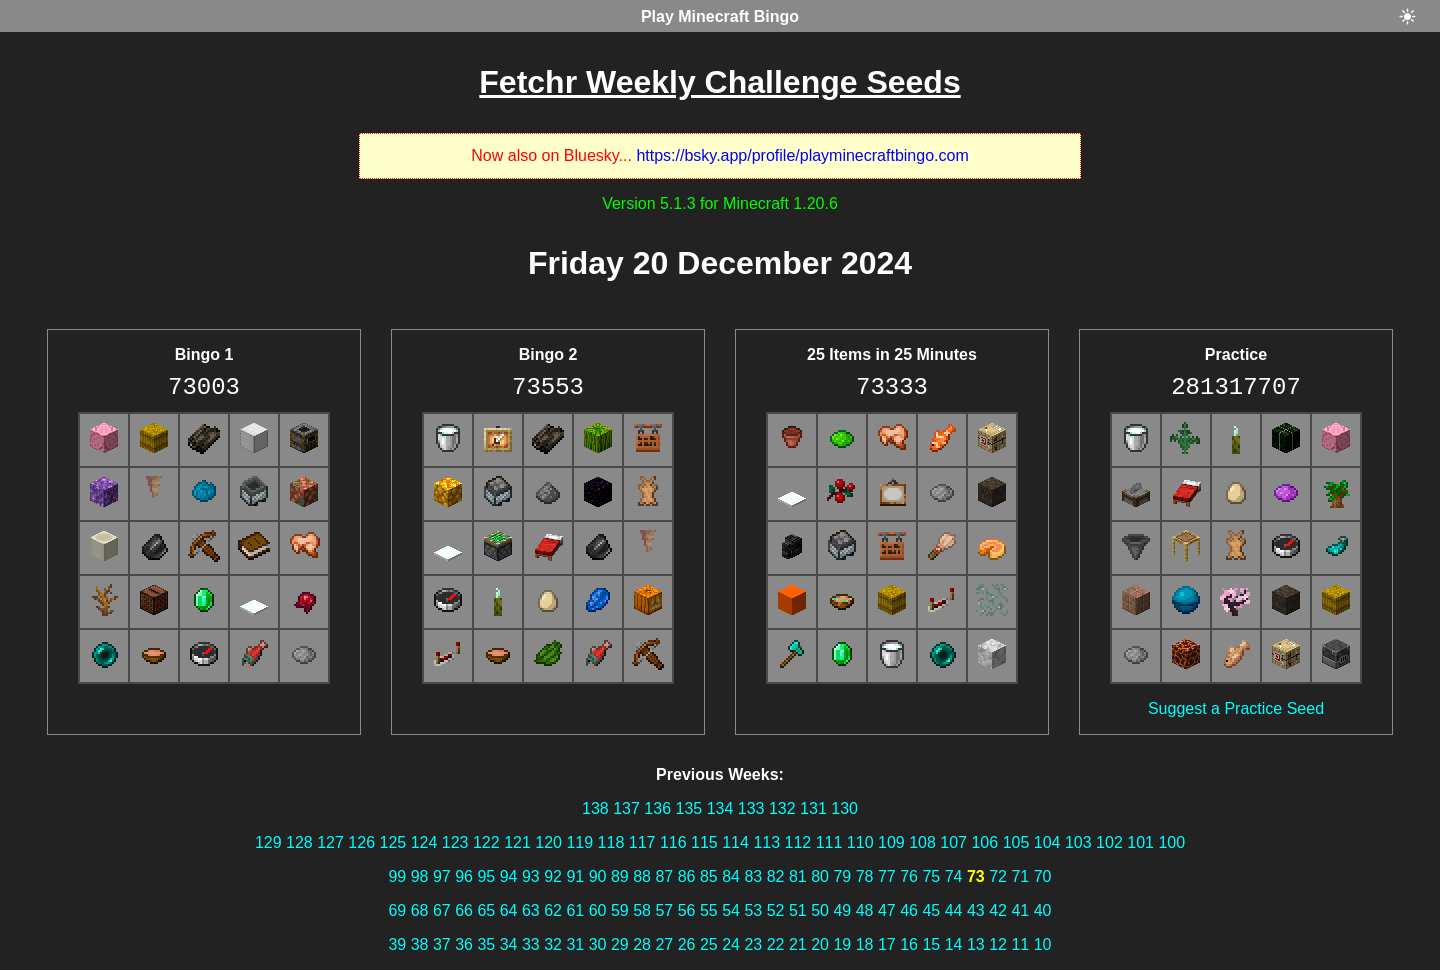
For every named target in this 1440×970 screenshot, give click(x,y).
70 (1043, 876)
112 (798, 842)
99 (397, 876)
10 (1043, 944)
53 (753, 910)
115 (704, 842)
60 (598, 910)
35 (486, 944)
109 (891, 842)
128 (299, 842)
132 (782, 808)
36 (464, 944)
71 (1020, 876)
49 (842, 910)
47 (887, 910)
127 (330, 842)
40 (1043, 910)
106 (984, 842)
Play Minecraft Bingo (720, 16)
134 (720, 808)
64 (509, 910)
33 (531, 944)
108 (922, 842)
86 (687, 876)
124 (424, 842)
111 (829, 842)
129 (268, 842)
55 (709, 910)
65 (486, 910)
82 (776, 876)
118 (611, 842)
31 (575, 944)
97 (442, 876)
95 (486, 876)
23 (753, 944)
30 (598, 944)
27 (664, 944)
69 (397, 910)
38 (420, 944)
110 (860, 842)
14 (954, 944)
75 (931, 876)
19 (842, 944)
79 (842, 876)
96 (464, 876)
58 (642, 910)
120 (548, 842)
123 (455, 842)
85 (709, 876)
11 (1020, 944)
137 (626, 808)
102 (1109, 842)
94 (509, 876)
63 (531, 910)
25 (709, 944)
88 (642, 876)
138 (595, 808)
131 (813, 808)
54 (731, 910)
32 (553, 944)
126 (361, 842)
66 (464, 910)
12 (998, 944)
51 (798, 910)
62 (553, 910)
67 (442, 910)
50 (820, 910)
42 (998, 910)
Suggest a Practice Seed (1236, 708)
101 (1140, 842)
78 (865, 876)
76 (909, 876)
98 (420, 876)
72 (998, 876)
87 (664, 876)
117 (642, 842)
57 (664, 910)
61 (575, 910)
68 (420, 910)
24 (731, 944)
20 (820, 944)
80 (820, 876)
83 (753, 876)
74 (954, 876)
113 (766, 842)
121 (517, 842)
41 (1020, 910)
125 (393, 842)
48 (865, 910)
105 (1016, 842)
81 (798, 876)
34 (509, 944)
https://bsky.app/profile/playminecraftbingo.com (802, 155)
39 (397, 944)
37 (442, 944)
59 (620, 910)
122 (486, 842)
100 (1171, 842)
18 (865, 944)
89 (620, 876)
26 (687, 944)
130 (844, 808)
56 (687, 910)
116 (673, 842)
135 (688, 808)
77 (887, 876)
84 (731, 876)
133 (751, 808)
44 (954, 910)
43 (976, 910)
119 (579, 842)
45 (931, 910)
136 (657, 808)
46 (909, 910)
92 (553, 876)
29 (620, 944)
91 (575, 876)
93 (531, 876)
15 (931, 944)
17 (887, 944)
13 (976, 944)
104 (1047, 842)
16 (909, 944)
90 (598, 876)
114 (735, 842)
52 (776, 910)
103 (1078, 842)
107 (953, 842)
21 (798, 944)
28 (642, 944)
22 (776, 944)
